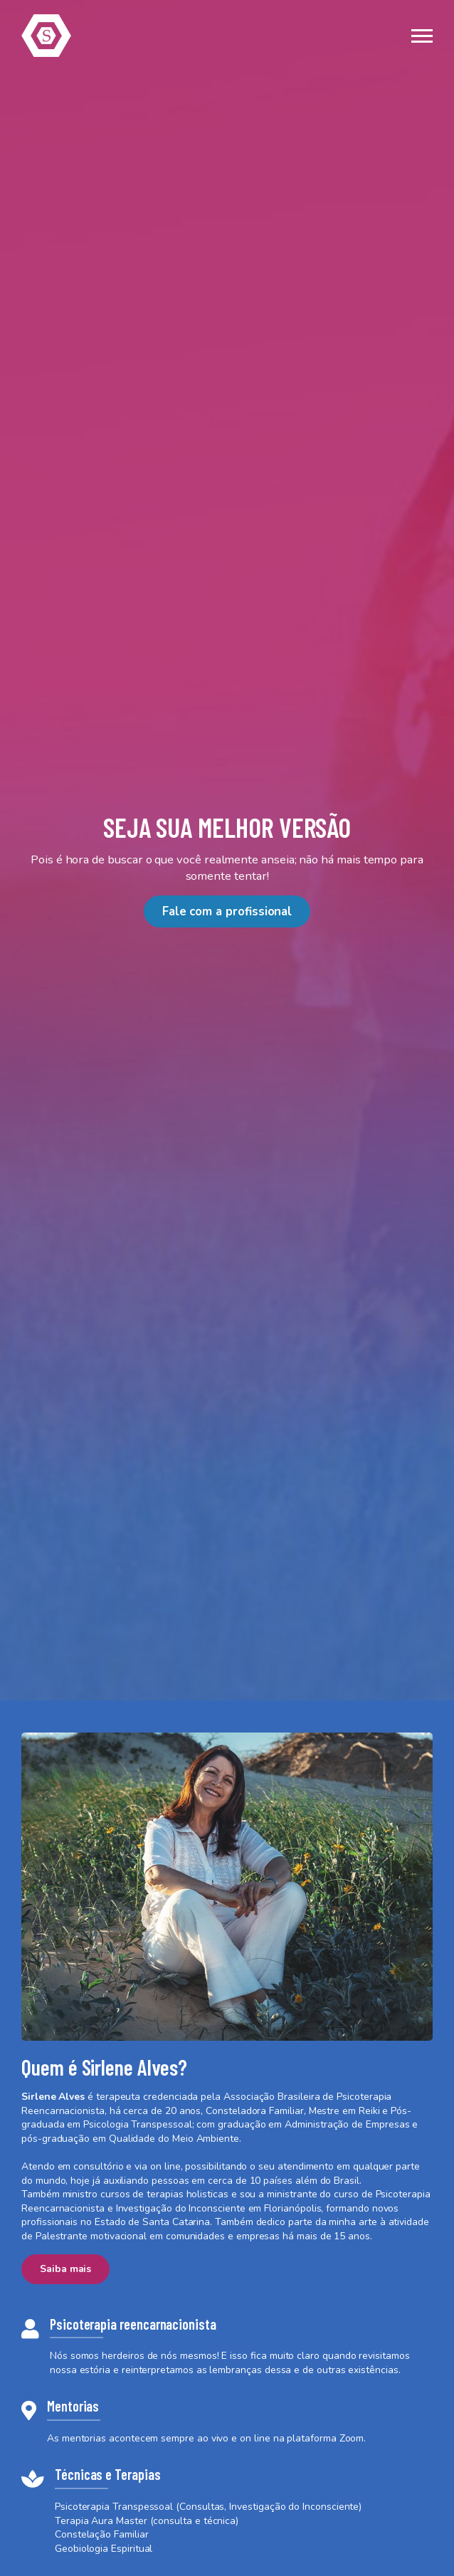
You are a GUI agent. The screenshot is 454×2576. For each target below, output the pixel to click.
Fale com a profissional (227, 911)
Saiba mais (65, 2269)
